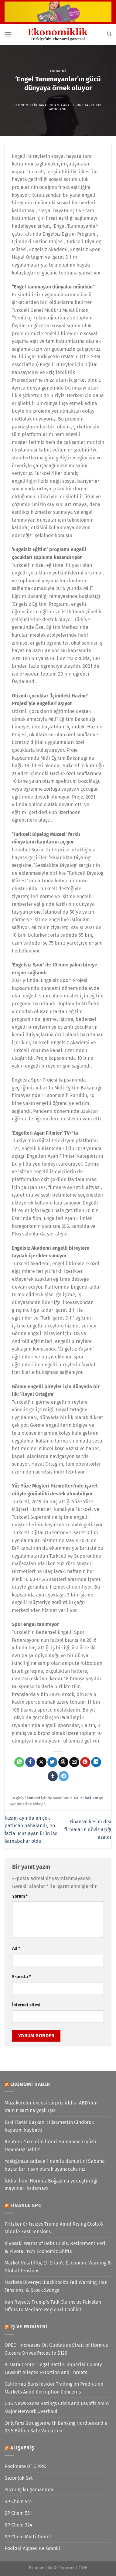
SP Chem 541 (18, 2501)
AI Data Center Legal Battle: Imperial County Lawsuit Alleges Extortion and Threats (53, 2368)
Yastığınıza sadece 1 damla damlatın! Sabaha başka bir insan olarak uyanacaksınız (55, 2165)
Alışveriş (22, 2448)
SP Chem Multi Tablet (28, 2537)
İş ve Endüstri (28, 2326)
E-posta (21, 1976)
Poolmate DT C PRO (25, 2466)
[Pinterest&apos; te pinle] (85, 1762)
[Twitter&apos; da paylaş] (52, 1762)
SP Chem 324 (18, 2525)
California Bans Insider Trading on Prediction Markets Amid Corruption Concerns (54, 2388)
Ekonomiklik (25, 105)
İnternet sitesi (26, 2005)
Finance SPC (25, 2205)
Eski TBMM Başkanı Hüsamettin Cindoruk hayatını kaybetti (49, 2126)
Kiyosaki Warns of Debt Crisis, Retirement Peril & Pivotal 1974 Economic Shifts (56, 2247)
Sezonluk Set (19, 2478)
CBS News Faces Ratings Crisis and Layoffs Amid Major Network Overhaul (57, 2407)
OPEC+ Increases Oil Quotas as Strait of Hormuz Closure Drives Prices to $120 (56, 2349)
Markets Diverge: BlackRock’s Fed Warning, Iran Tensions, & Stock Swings (56, 2286)
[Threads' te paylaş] (63, 1762)
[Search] (109, 34)
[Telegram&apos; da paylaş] (64, 1776)
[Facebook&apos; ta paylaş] (30, 1762)
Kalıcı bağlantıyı (88, 1798)
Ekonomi (58, 71)
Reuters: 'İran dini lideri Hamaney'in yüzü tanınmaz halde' (50, 2145)
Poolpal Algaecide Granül (32, 2548)
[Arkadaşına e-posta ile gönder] (74, 1762)
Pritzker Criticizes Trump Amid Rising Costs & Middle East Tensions (54, 2228)
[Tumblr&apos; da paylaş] (53, 1776)
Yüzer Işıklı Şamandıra (29, 2490)
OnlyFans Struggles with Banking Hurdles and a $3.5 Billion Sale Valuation (56, 2427)
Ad (16, 1948)
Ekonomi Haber (30, 2084)
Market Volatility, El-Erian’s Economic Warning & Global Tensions (58, 2267)
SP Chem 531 (18, 2513)
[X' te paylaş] (41, 1762)
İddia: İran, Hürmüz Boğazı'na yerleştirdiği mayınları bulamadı (51, 2185)
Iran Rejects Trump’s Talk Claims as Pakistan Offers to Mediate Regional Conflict (53, 2306)
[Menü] (8, 34)
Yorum (20, 1896)
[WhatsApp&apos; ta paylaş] (19, 1762)
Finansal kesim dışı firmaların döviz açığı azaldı (87, 1829)
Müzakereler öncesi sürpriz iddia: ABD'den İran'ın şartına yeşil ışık (51, 2107)
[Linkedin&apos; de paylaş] (96, 1762)
